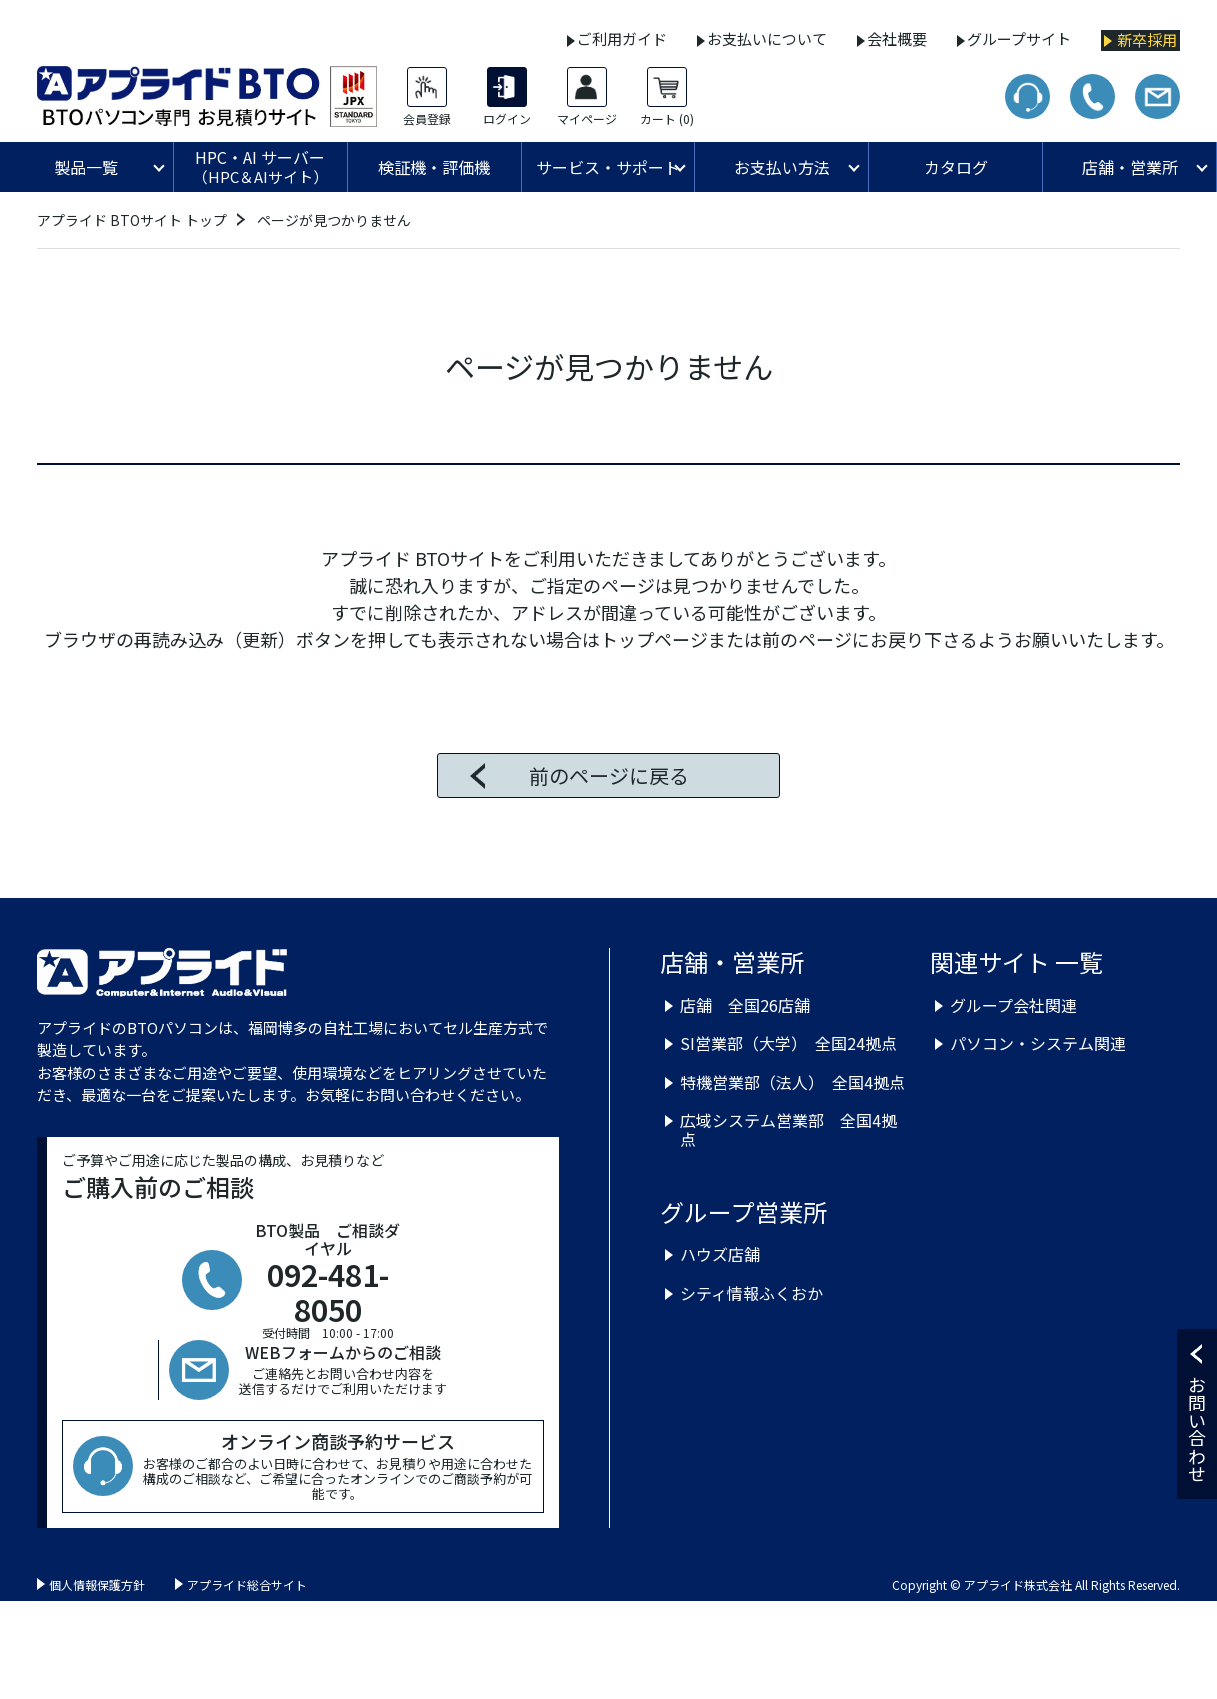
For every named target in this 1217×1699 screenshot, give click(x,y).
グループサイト (1019, 38)
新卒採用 (1147, 40)
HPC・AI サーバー (260, 166)
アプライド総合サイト (247, 1584)
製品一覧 (86, 167)
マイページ (587, 119)
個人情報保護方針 (97, 1584)
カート (667, 119)
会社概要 (897, 38)
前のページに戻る (609, 775)
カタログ (956, 167)
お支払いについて (767, 38)
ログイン (507, 119)
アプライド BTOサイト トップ (132, 220)
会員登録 (427, 119)
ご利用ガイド (622, 38)
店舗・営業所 (1130, 167)
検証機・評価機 (434, 167)
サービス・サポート (608, 167)
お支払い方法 (782, 167)
